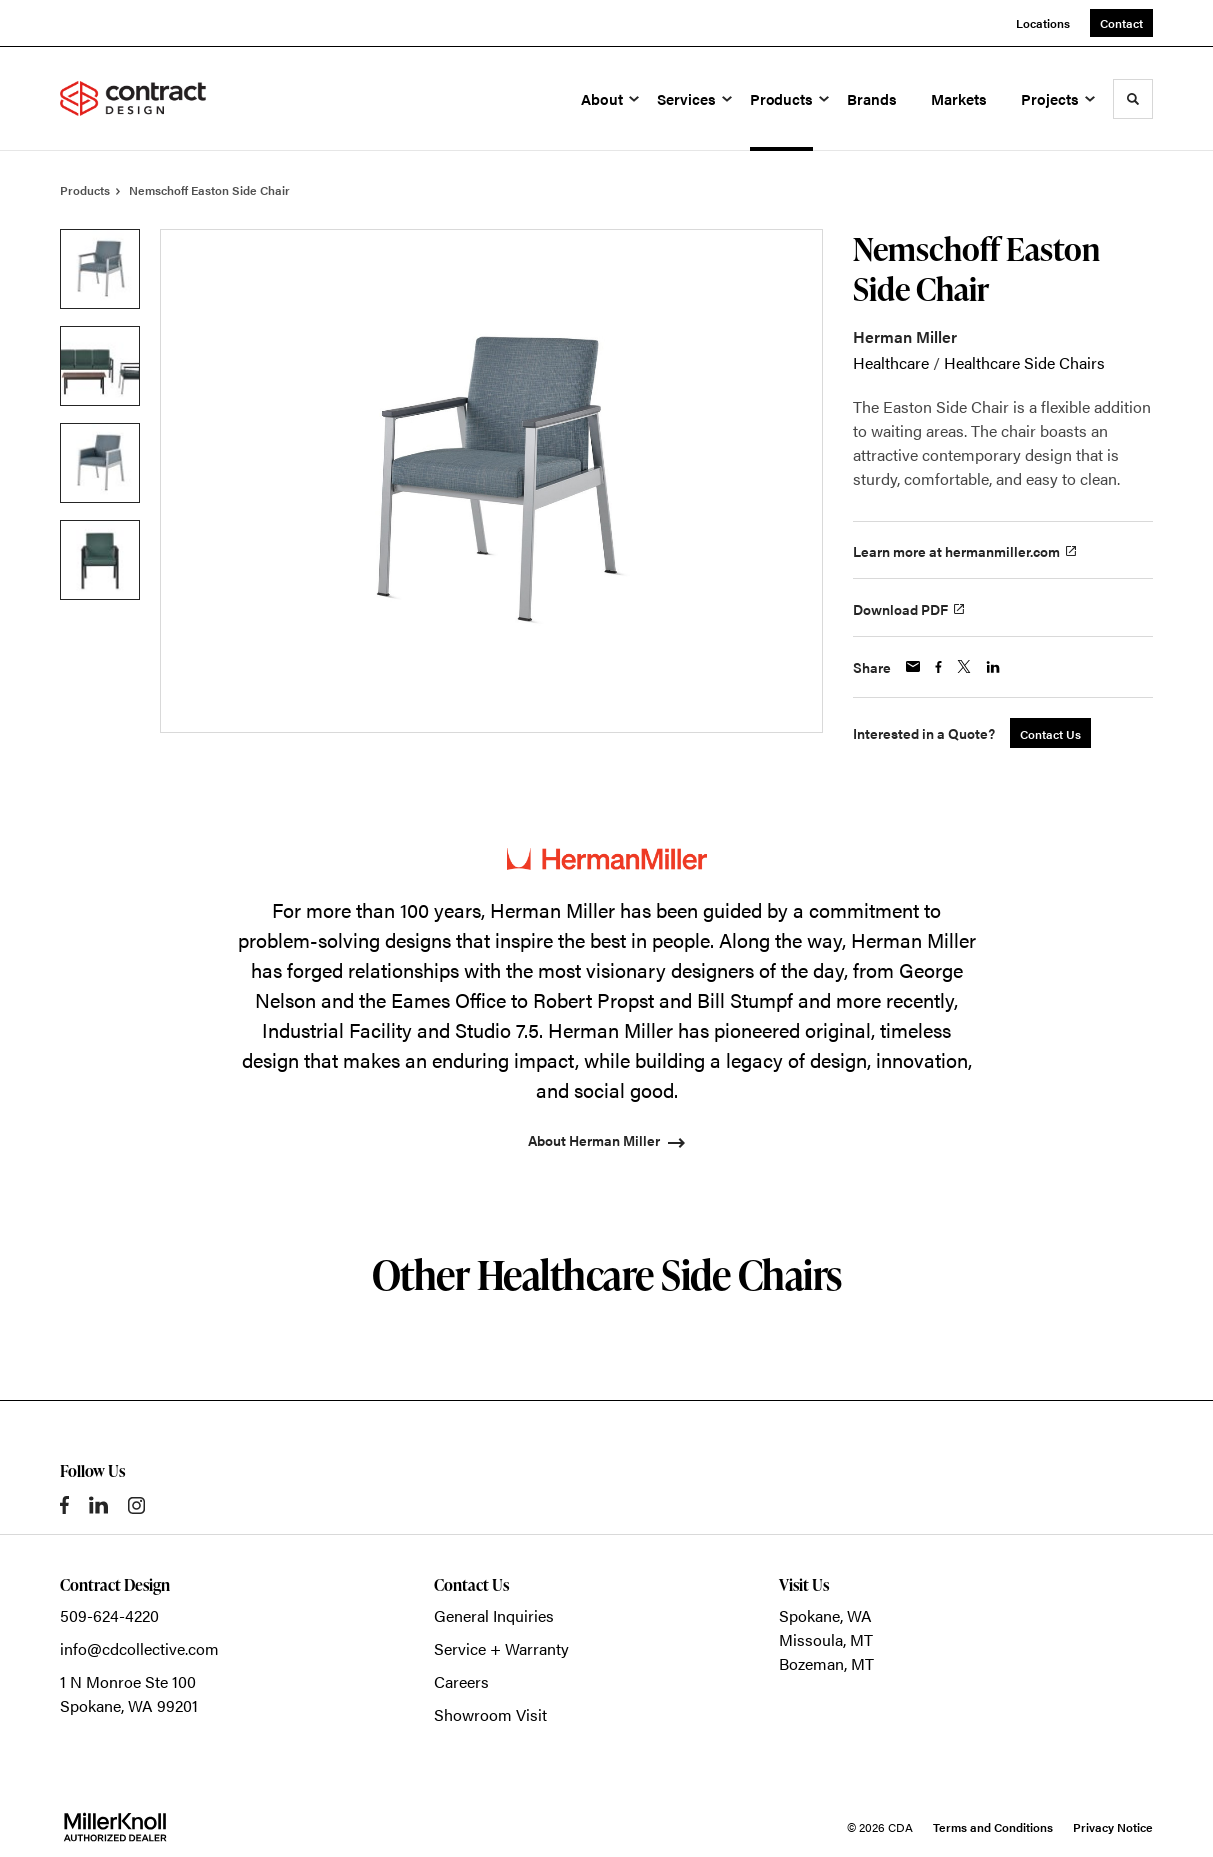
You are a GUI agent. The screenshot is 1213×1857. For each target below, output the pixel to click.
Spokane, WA (825, 1615)
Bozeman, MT (826, 1663)
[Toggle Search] (1133, 99)
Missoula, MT (826, 1639)
